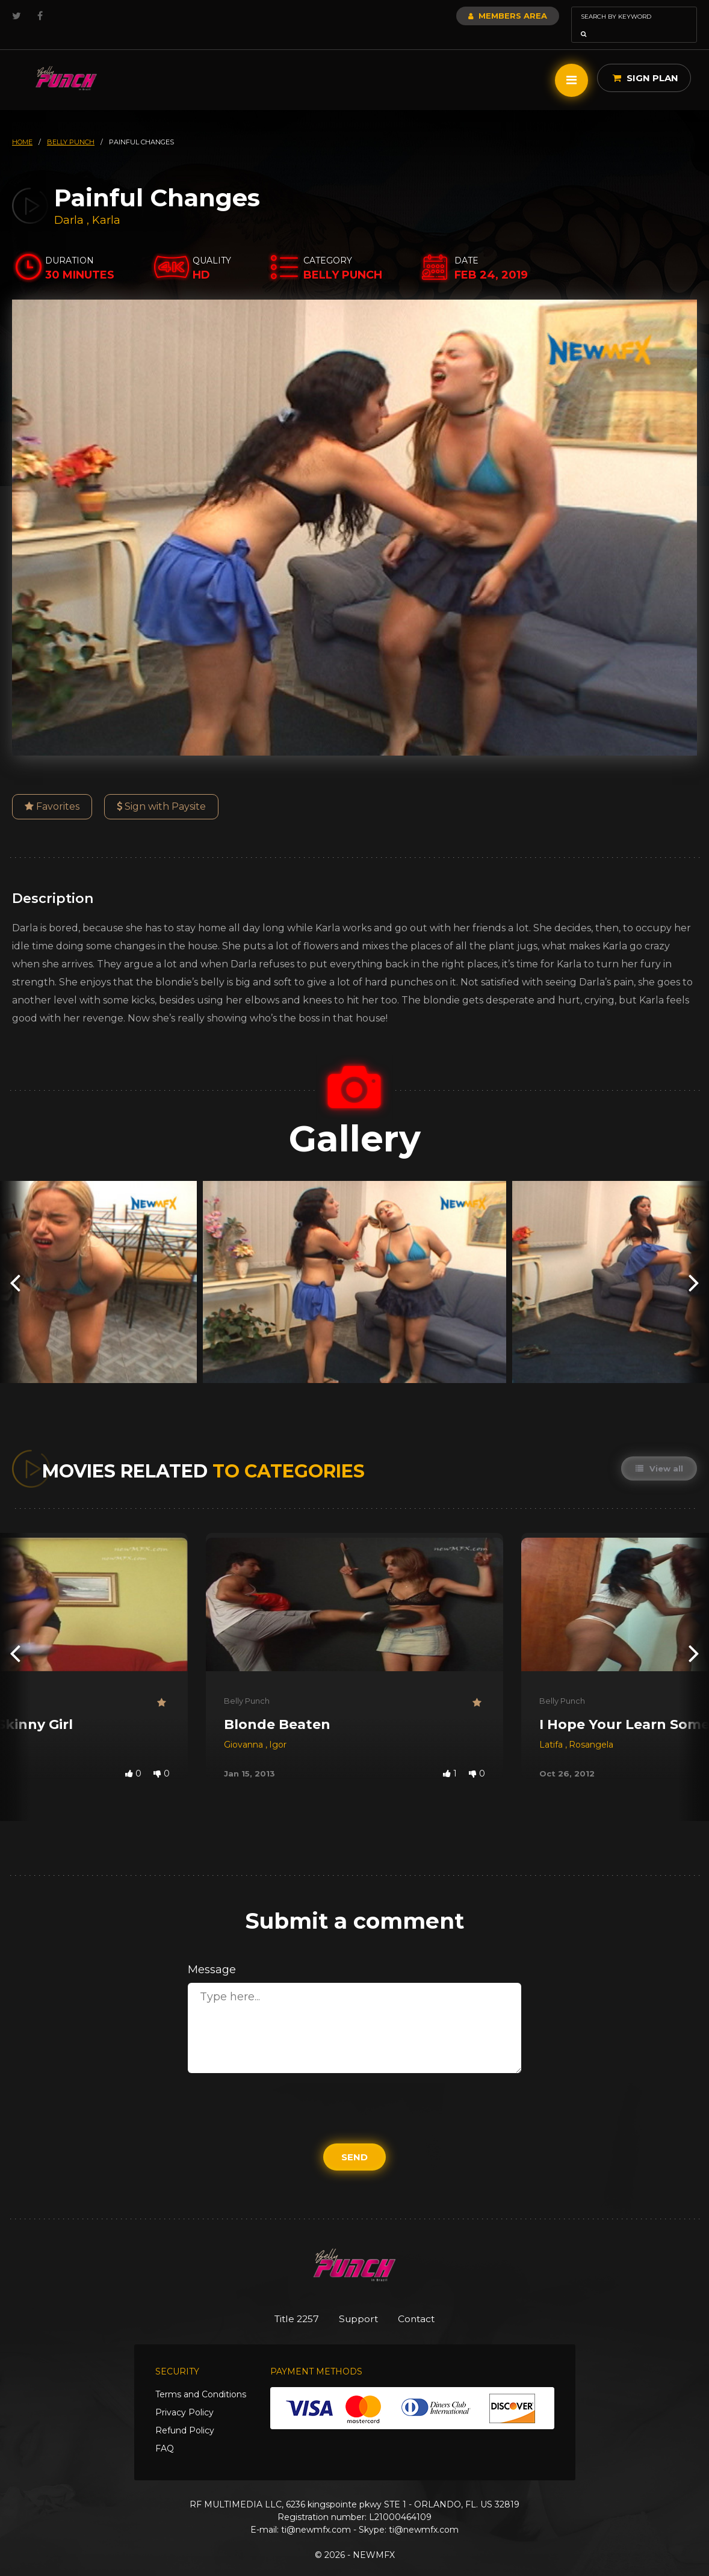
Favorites (52, 789)
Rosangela (591, 1727)
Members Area (475, 15)
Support (359, 2302)
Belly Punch (247, 1684)
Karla (106, 203)
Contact (425, 2302)
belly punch (70, 125)
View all (658, 1451)
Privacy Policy (184, 2396)
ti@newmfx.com (316, 2514)
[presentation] (15, 1264)
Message (212, 1952)
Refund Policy (184, 2414)
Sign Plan (645, 61)
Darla (70, 203)
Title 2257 (289, 2302)
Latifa (552, 1727)
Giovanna (244, 1727)
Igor (277, 1727)
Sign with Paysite (161, 789)
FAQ (164, 2432)
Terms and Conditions (200, 2378)
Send (354, 2140)
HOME (22, 125)
